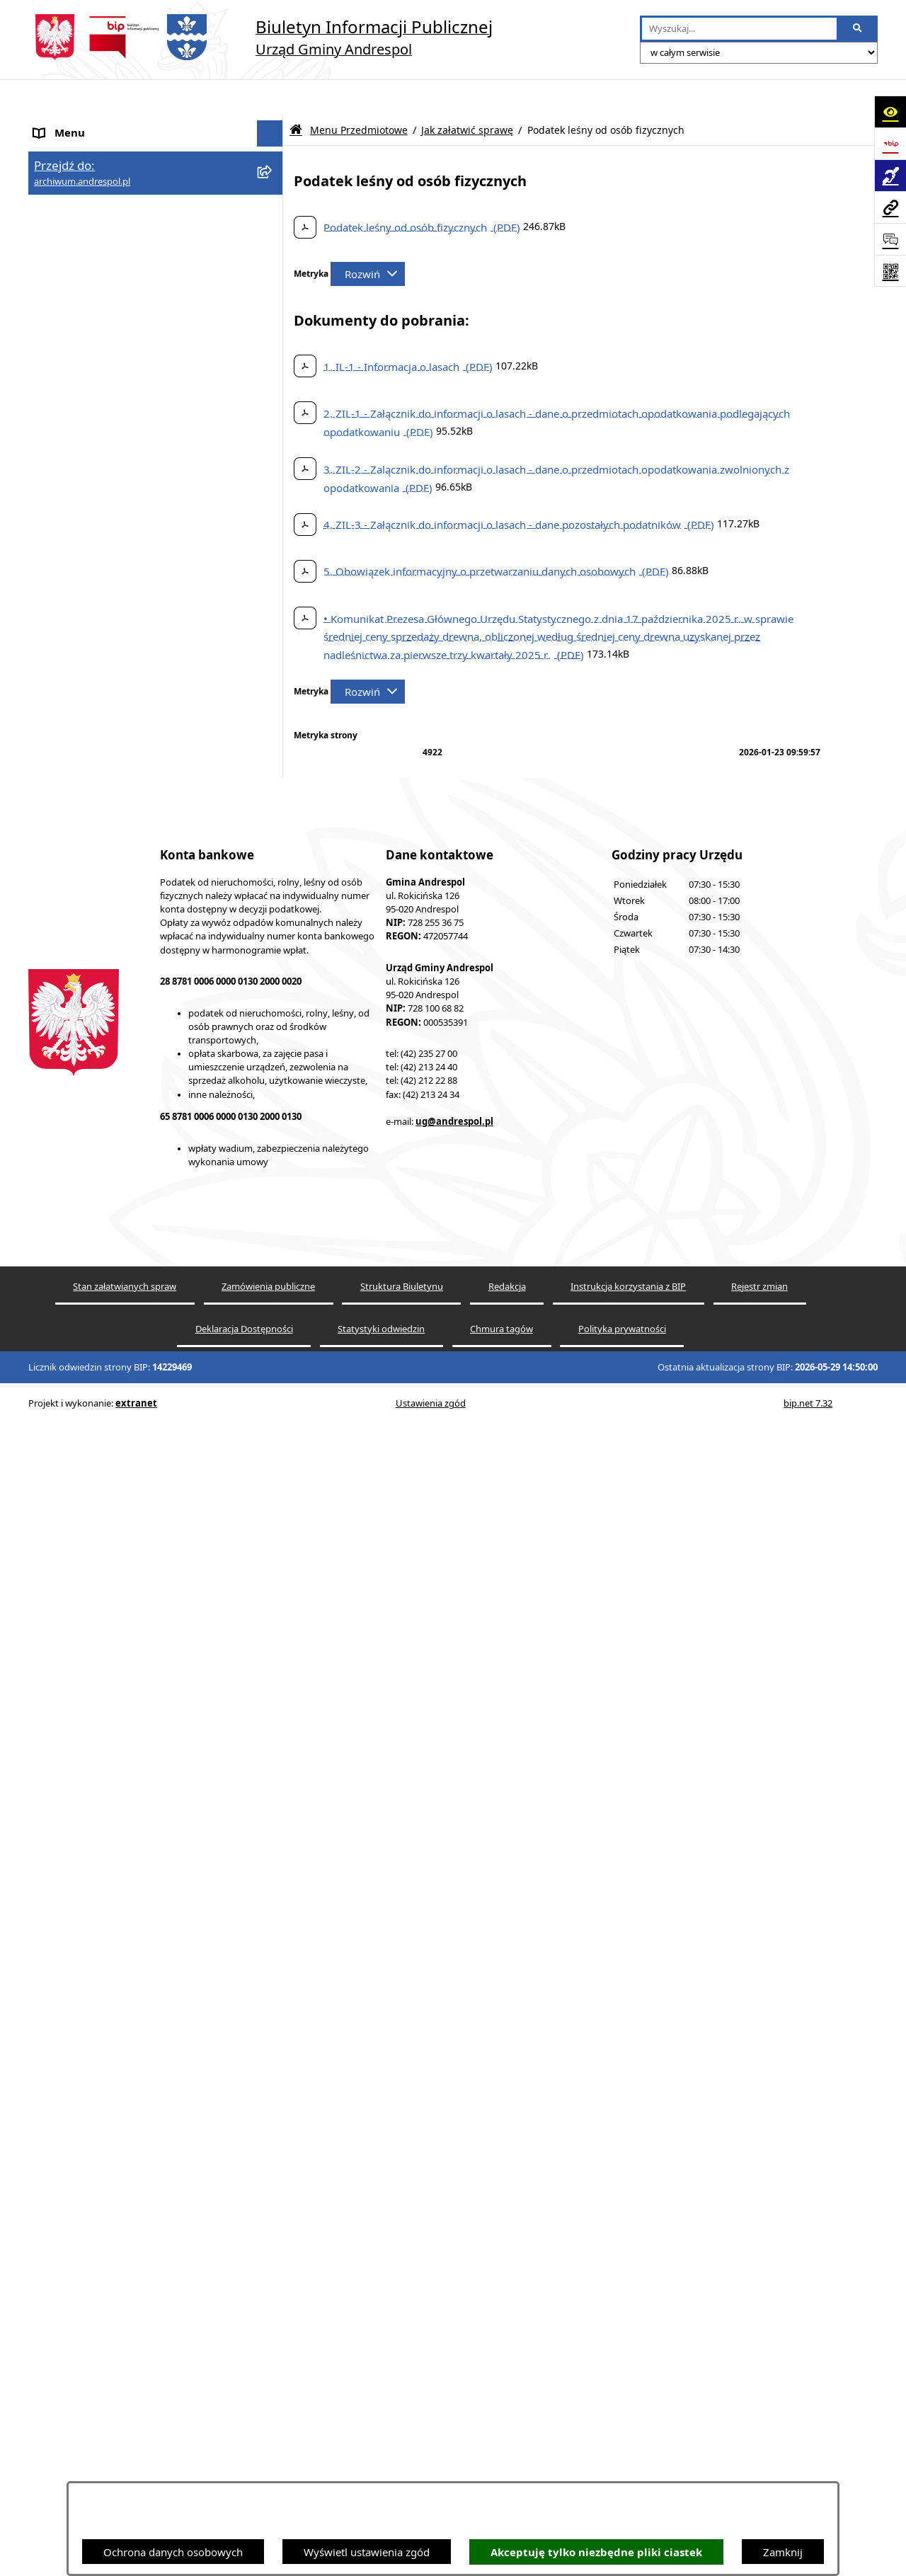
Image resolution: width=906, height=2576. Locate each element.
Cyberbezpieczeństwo (86, 1889)
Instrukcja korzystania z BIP (101, 1569)
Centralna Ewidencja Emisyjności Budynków (141, 1942)
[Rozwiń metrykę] (368, 238)
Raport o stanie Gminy (88, 1836)
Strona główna (69, 124)
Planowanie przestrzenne (95, 1863)
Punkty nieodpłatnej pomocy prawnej (125, 2012)
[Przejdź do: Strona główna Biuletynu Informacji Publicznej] (295, 93)
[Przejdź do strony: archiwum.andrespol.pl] (890, 207)
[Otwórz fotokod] (890, 271)
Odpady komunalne (82, 1677)
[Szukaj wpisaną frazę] (858, 29)
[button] (273, 177)
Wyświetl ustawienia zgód (367, 2552)
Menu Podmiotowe (80, 177)
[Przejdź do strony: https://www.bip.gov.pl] (890, 143)
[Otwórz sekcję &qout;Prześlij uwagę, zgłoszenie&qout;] (890, 239)
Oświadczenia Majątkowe (96, 1730)
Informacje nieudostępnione (103, 1757)
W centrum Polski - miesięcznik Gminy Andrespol (127, 1977)
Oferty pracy (64, 1623)
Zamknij (783, 2552)
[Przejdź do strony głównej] (260, 37)
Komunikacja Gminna (86, 1704)
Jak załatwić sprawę (467, 94)
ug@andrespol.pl (454, 2416)
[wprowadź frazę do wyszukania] (739, 29)
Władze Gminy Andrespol (96, 1504)
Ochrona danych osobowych (173, 2552)
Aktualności (62, 150)
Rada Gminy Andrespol (90, 1478)
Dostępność (62, 1916)
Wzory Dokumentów (84, 1783)
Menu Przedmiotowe (85, 203)
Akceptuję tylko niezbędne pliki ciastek (596, 2552)
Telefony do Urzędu (81, 1810)
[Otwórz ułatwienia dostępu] (890, 111)
